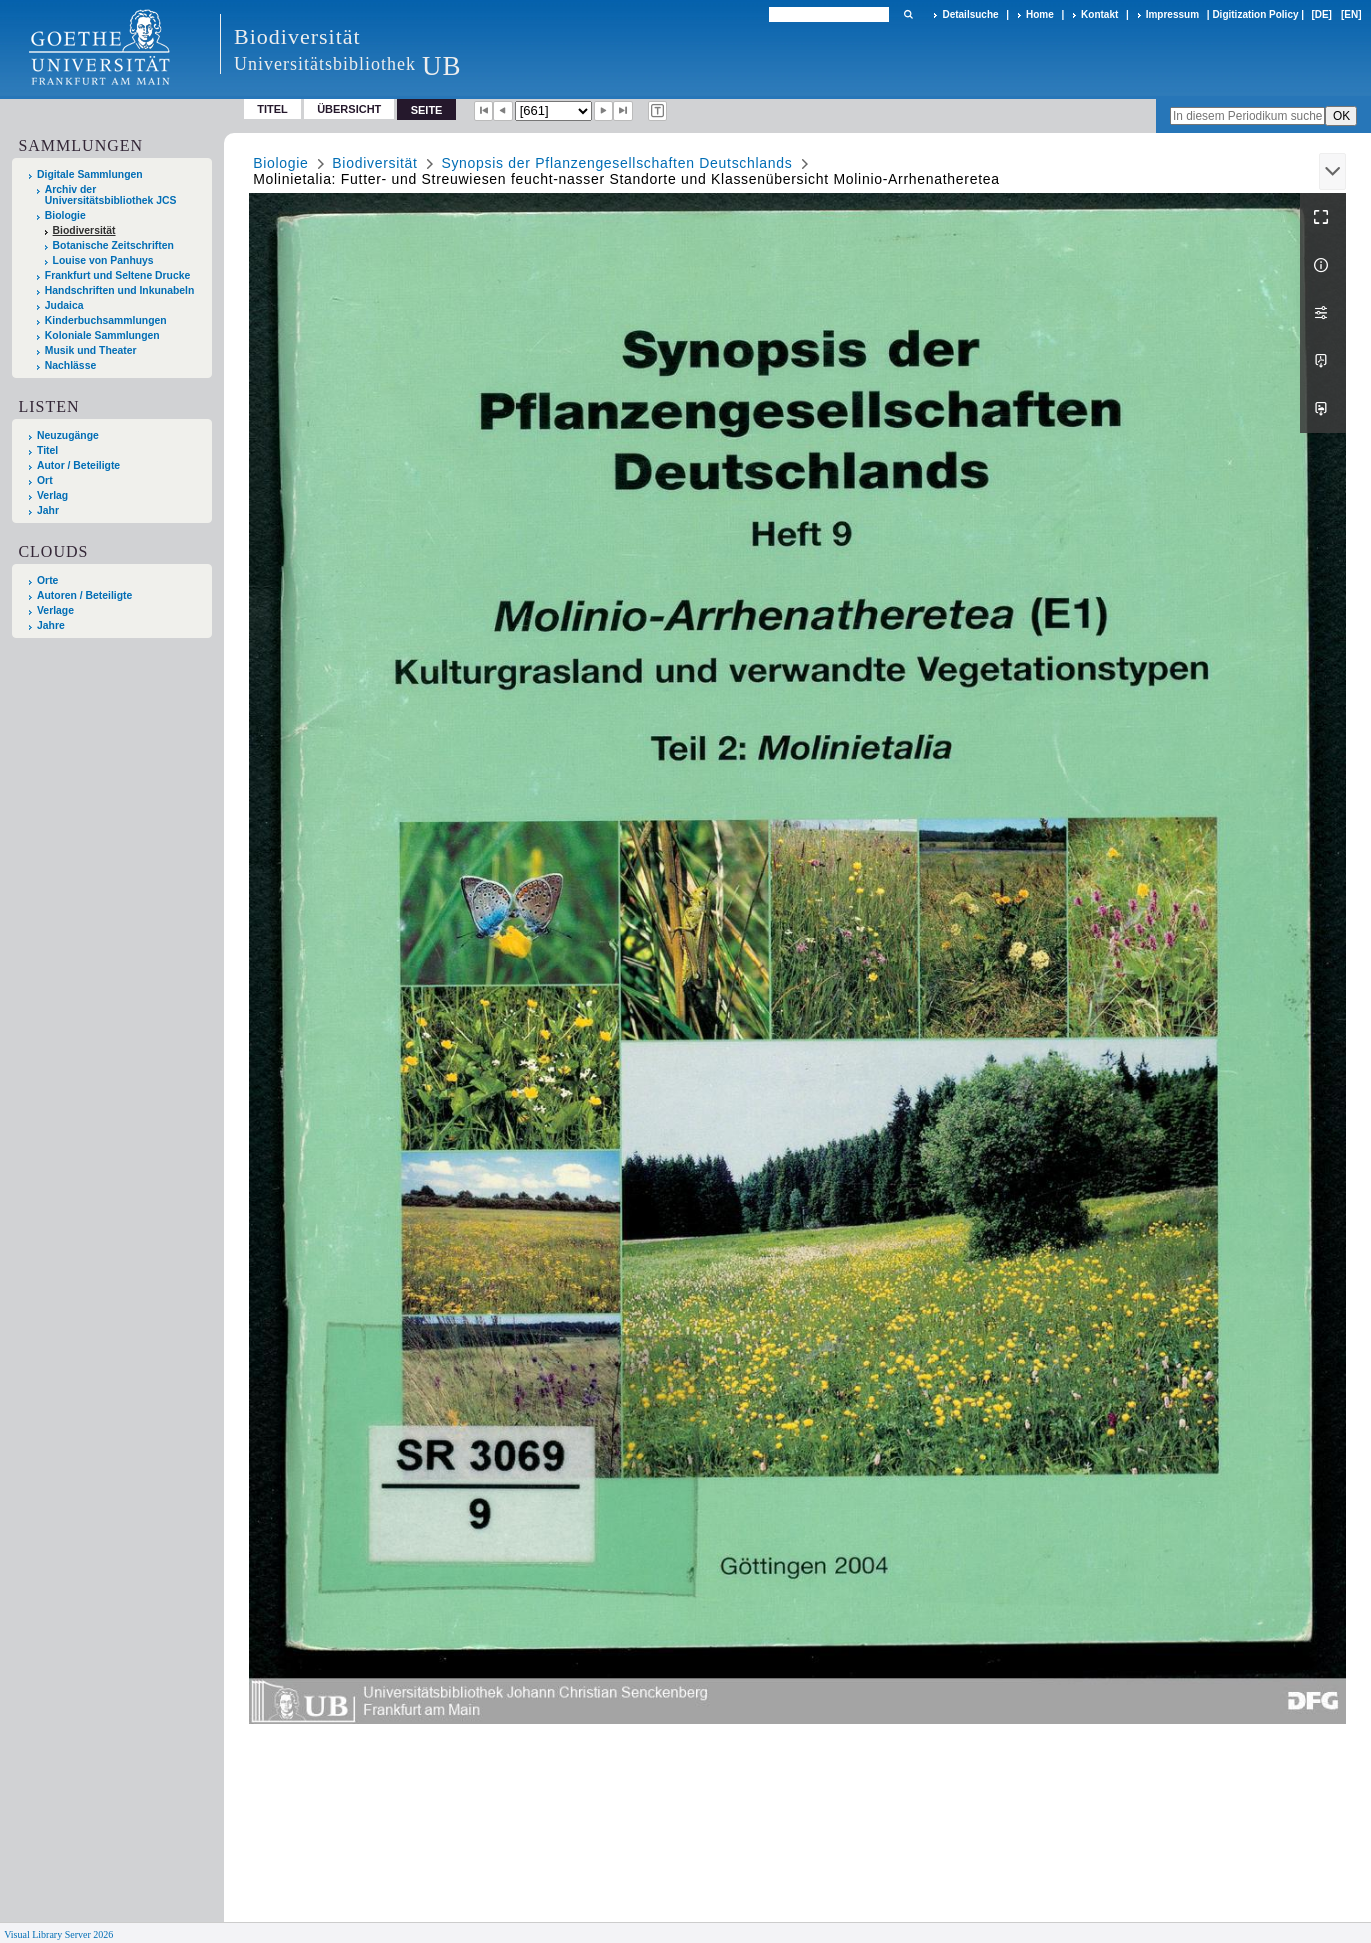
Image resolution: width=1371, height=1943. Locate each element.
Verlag (52, 495)
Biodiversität (84, 230)
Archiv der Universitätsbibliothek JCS (111, 195)
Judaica (64, 305)
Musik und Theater (91, 350)
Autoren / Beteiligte (84, 595)
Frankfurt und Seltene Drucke (118, 275)
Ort (45, 480)
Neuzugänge (68, 435)
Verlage (55, 610)
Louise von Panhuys (103, 260)
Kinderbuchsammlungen (106, 320)
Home (1040, 14)
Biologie (65, 215)
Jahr (48, 510)
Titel (272, 109)
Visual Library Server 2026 (58, 1934)
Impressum (1172, 14)
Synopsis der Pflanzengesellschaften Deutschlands (616, 163)
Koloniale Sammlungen (102, 335)
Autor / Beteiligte (78, 465)
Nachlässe (70, 365)
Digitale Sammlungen (90, 174)
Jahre (51, 625)
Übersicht (349, 109)
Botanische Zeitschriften (113, 245)
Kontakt (1099, 14)
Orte (47, 580)
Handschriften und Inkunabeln (120, 290)
